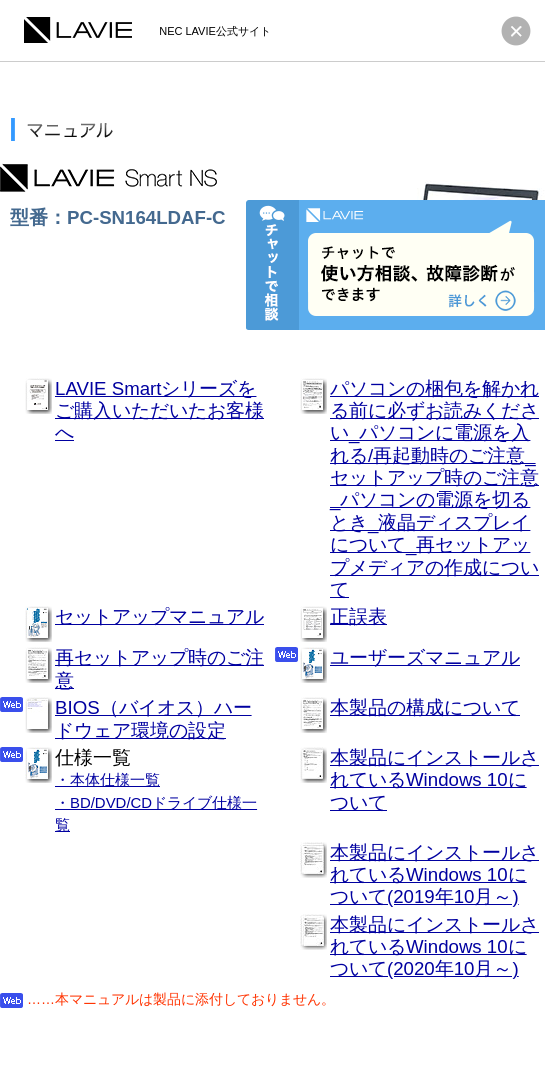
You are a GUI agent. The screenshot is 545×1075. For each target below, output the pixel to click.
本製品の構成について (425, 707)
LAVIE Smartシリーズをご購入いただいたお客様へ (159, 411)
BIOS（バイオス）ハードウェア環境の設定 (153, 718)
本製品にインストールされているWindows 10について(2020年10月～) (434, 947)
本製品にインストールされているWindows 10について (434, 780)
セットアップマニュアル (159, 616)
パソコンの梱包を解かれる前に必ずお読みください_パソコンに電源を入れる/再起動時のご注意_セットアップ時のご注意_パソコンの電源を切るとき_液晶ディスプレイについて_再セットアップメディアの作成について (434, 489)
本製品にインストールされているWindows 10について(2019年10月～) (434, 875)
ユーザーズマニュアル (425, 657)
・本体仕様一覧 (107, 779)
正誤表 (358, 616)
